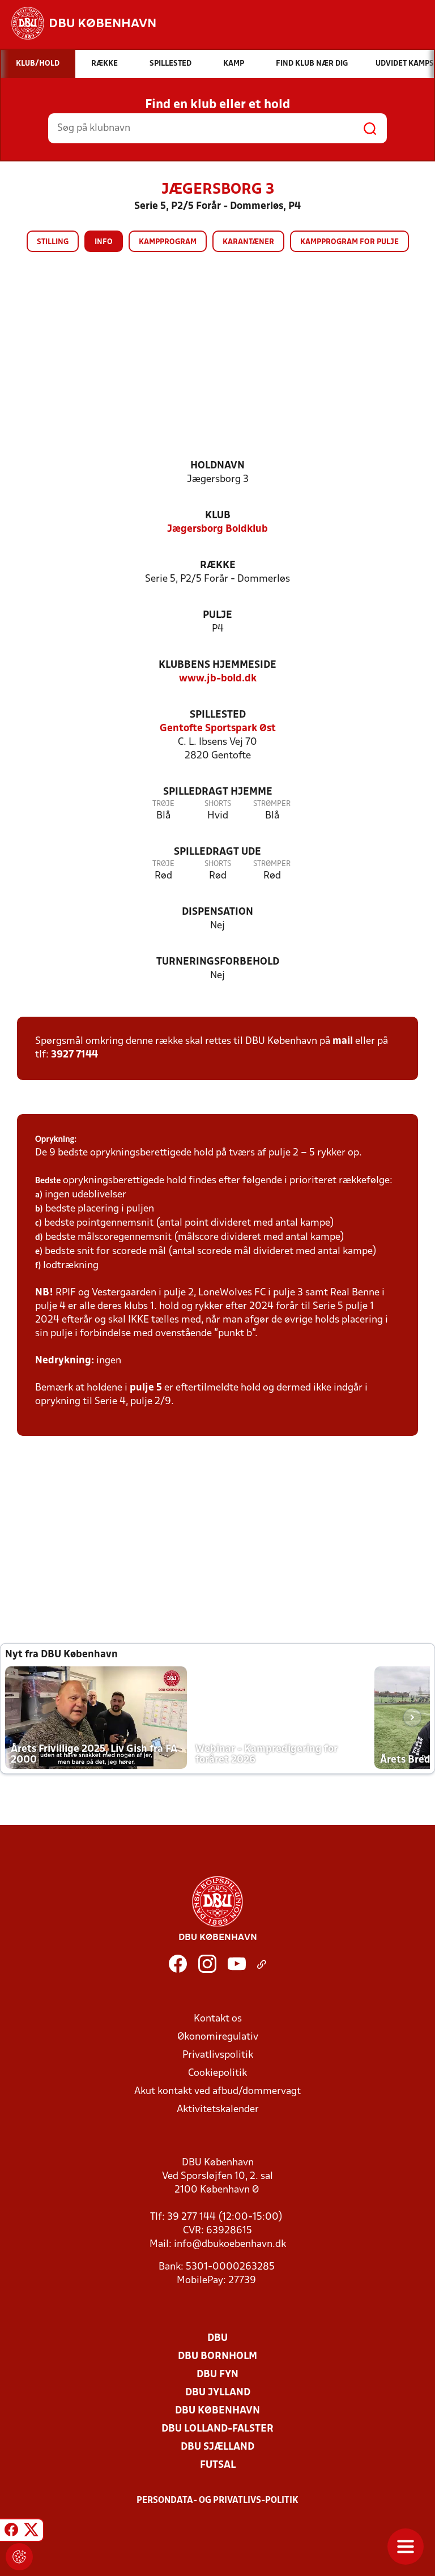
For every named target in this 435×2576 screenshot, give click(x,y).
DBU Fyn (217, 2374)
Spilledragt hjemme (217, 792)
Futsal (218, 2465)
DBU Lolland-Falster (217, 2429)
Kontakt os (218, 2019)
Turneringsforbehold (217, 962)
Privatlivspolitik (217, 2055)
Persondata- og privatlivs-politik (217, 2501)
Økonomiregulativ (217, 2037)
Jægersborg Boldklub (217, 529)
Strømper (272, 804)
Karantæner (248, 242)
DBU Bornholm (217, 2356)
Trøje (163, 804)
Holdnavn (217, 466)
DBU (217, 2338)
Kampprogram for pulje (349, 242)
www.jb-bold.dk (218, 679)
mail (342, 1041)
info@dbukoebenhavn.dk (230, 2244)
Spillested (218, 715)
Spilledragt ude (217, 852)
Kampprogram (168, 242)
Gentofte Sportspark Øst (218, 728)
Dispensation (217, 912)
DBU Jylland (217, 2393)
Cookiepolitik (217, 2073)
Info (104, 242)
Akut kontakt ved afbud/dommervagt (217, 2091)
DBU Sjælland (217, 2447)
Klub (218, 516)
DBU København (217, 2411)
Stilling (53, 242)
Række (218, 565)
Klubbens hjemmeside (217, 665)
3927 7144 (74, 1055)
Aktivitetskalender (218, 2109)
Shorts (217, 804)
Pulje (217, 615)
